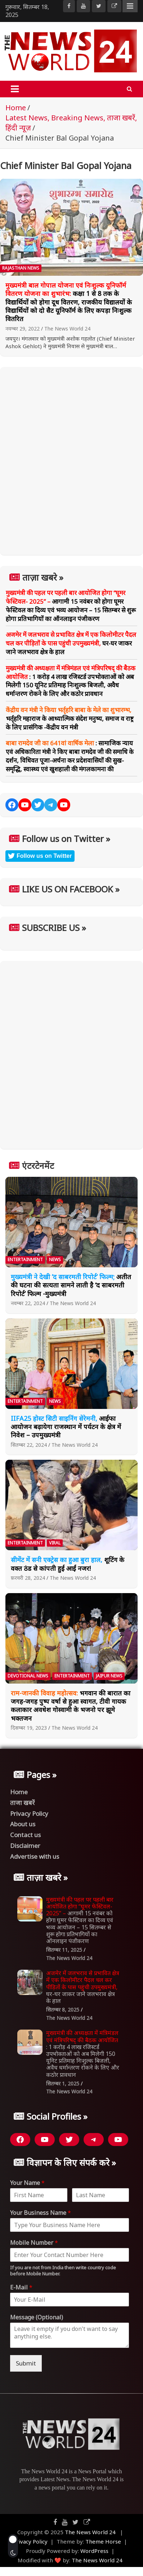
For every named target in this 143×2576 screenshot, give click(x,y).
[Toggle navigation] (14, 89)
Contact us (25, 1835)
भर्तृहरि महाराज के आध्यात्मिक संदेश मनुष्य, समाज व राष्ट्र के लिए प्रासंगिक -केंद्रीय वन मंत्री (70, 718)
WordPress (94, 2550)
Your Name (27, 2183)
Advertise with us (34, 1856)
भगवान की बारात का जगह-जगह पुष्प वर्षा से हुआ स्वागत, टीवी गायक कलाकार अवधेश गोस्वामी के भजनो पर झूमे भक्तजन (70, 1705)
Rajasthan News (20, 268)
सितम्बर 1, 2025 (62, 2083)
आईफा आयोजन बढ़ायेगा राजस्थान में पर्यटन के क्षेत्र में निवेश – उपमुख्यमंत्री (66, 1427)
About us (22, 1824)
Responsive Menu (130, 6)
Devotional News (28, 1676)
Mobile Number (34, 2243)
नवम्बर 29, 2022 (22, 328)
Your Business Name (40, 2213)
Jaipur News (109, 1676)
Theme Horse (103, 2541)
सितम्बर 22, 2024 (29, 1444)
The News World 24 (67, 328)
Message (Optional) (36, 2317)
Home (19, 1792)
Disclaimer (25, 1845)
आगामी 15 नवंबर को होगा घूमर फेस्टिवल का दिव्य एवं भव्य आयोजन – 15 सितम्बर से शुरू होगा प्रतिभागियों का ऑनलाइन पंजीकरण (71, 605)
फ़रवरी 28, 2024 (28, 1577)
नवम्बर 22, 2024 (28, 1303)
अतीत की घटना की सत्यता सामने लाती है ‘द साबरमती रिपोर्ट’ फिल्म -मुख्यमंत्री (71, 1285)
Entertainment (25, 1259)
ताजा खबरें (22, 1803)
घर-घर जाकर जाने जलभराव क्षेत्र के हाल (71, 643)
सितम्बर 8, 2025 (62, 2009)
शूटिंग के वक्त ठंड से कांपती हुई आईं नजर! (67, 1563)
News (55, 1259)
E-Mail (21, 2287)
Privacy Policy (29, 1813)
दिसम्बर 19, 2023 (29, 1727)
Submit (26, 2363)
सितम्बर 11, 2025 (64, 1949)
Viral (55, 1543)
